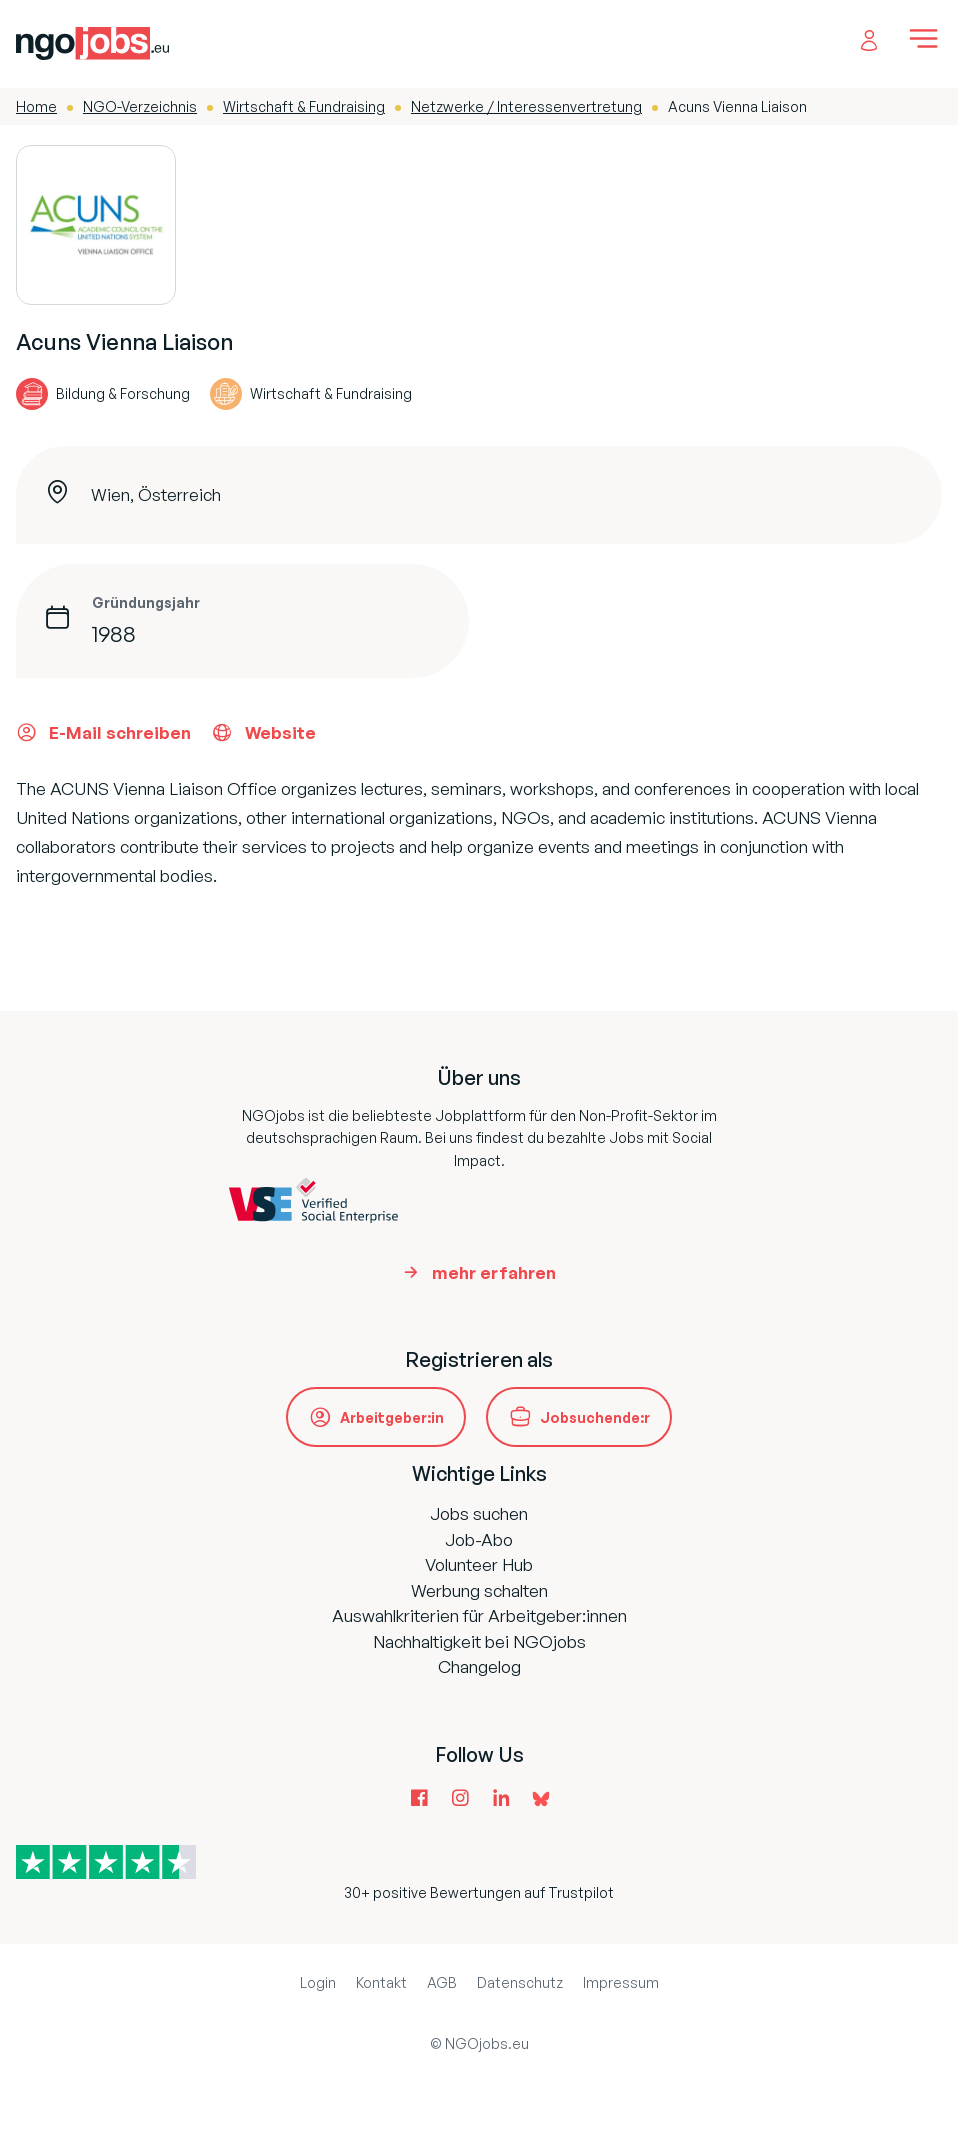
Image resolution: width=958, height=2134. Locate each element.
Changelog (479, 1666)
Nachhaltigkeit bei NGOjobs (479, 1641)
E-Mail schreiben (103, 732)
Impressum (621, 1982)
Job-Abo (479, 1539)
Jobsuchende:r (595, 1417)
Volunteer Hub (479, 1564)
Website (263, 732)
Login (318, 1982)
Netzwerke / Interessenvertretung (526, 106)
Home (36, 106)
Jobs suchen (479, 1513)
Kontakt (381, 1982)
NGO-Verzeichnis (140, 106)
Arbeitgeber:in (392, 1417)
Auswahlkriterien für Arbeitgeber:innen (479, 1615)
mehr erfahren (494, 1272)
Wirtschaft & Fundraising (304, 106)
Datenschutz (520, 1982)
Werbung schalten (479, 1590)
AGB (442, 1982)
